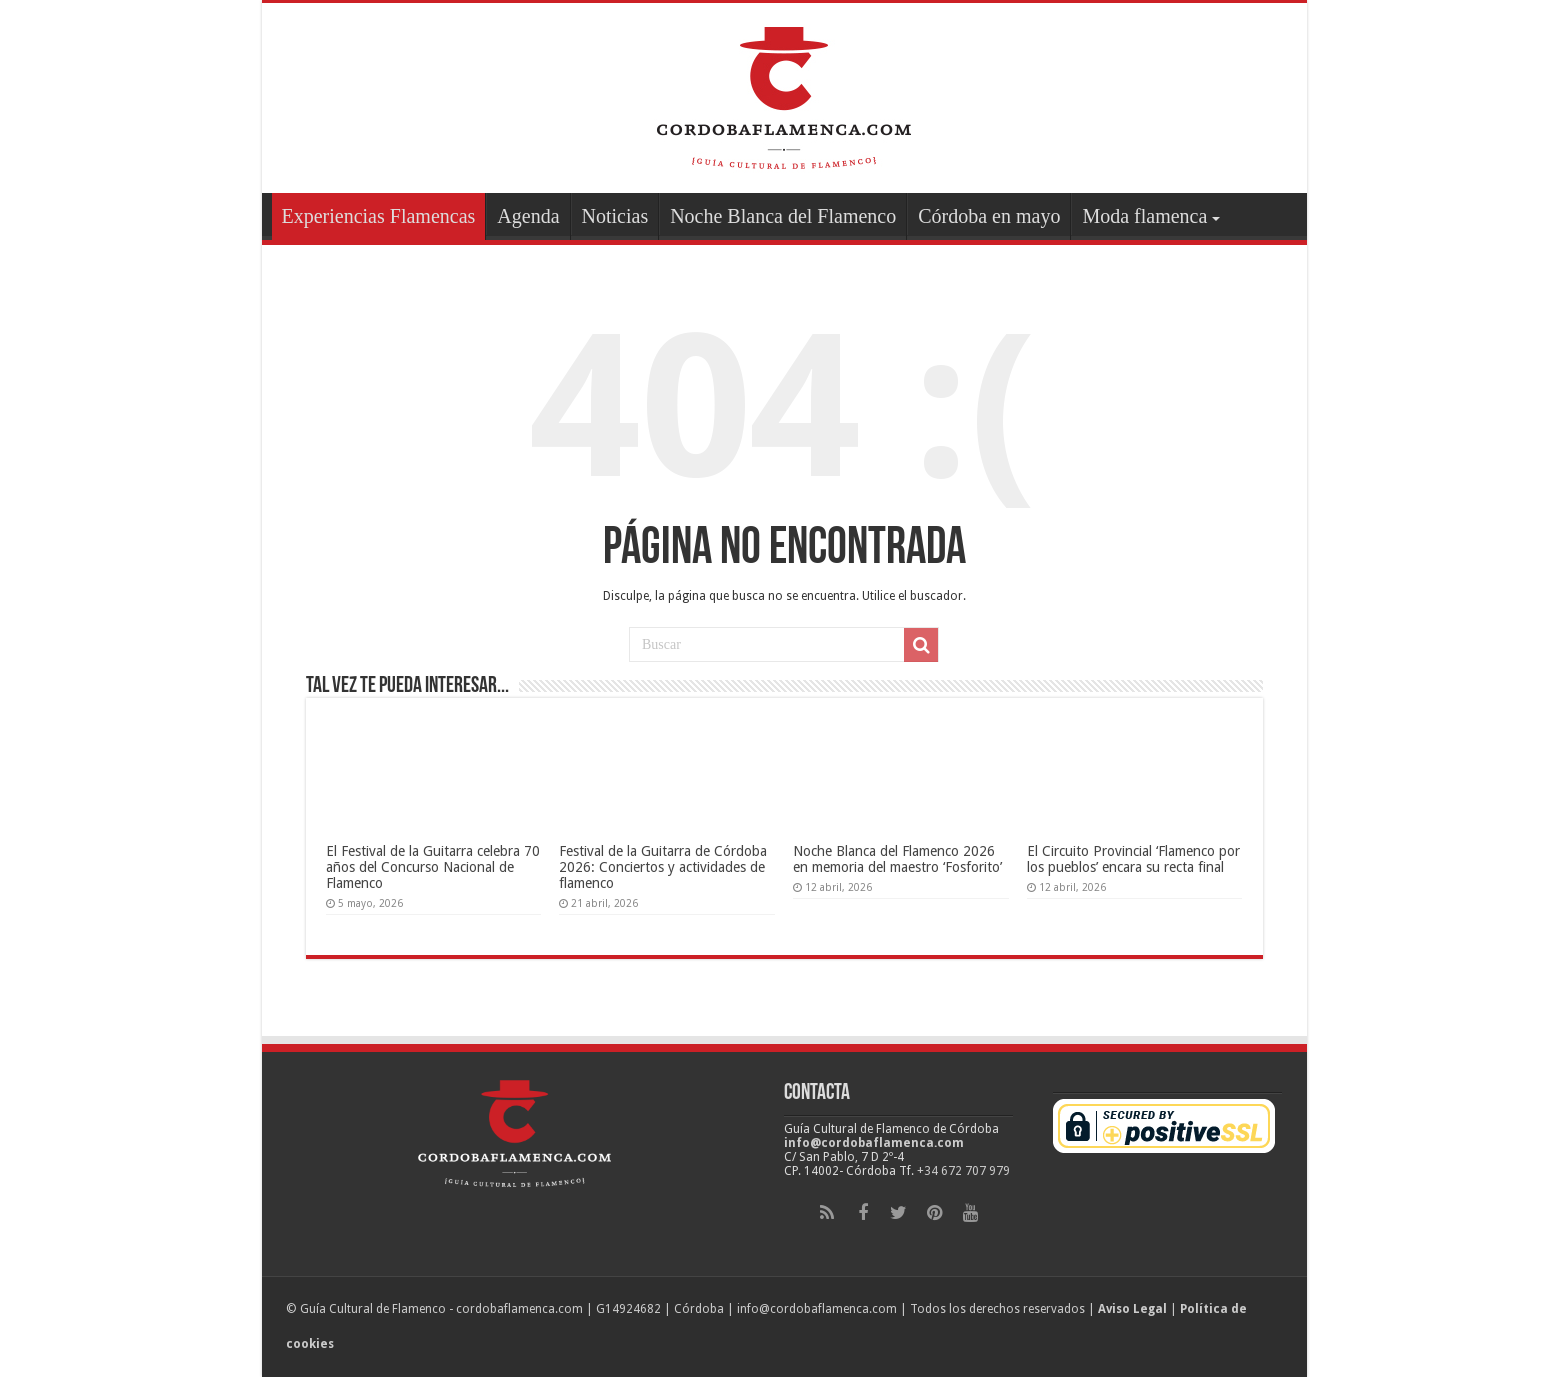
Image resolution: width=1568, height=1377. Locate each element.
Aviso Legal (1132, 1309)
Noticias (615, 216)
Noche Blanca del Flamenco (783, 216)
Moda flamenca (1144, 216)
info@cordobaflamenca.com (874, 1143)
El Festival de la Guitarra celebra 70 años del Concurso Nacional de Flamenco (433, 867)
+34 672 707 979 (963, 1171)
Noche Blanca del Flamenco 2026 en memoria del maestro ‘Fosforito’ (897, 859)
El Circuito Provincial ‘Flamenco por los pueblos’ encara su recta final (1133, 859)
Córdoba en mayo (989, 216)
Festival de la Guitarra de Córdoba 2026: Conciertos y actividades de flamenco (663, 867)
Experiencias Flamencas (379, 216)
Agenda (528, 216)
